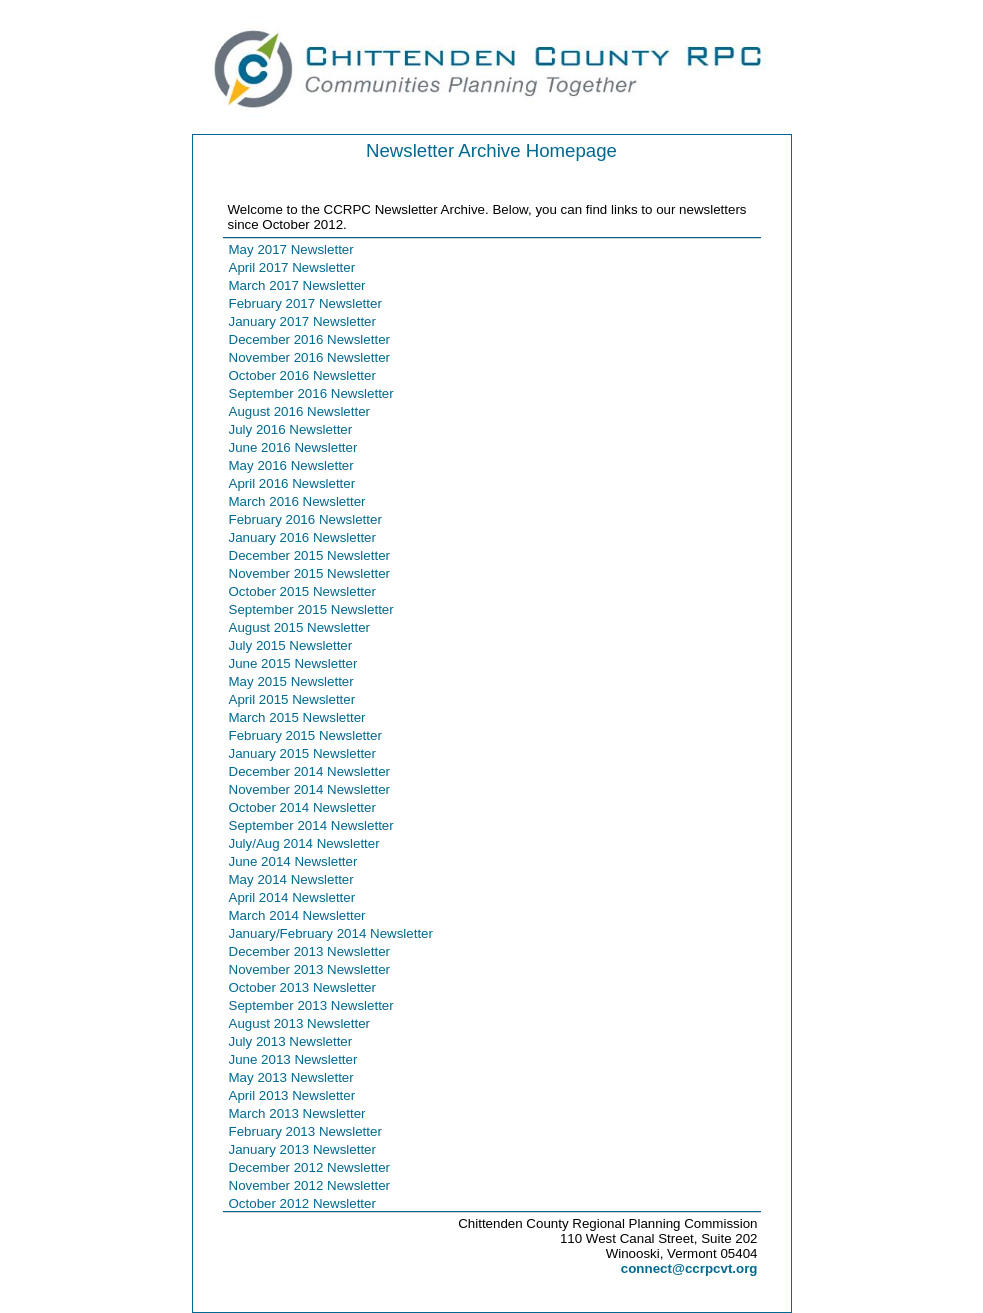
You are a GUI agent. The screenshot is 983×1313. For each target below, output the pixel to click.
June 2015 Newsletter (293, 663)
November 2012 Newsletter (310, 1185)
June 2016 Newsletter (293, 447)
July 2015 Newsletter (291, 645)
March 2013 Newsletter (297, 1113)
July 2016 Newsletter (291, 429)
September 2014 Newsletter (311, 825)
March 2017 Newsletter (297, 285)
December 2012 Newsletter (310, 1167)
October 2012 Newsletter (302, 1203)
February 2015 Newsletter (305, 735)
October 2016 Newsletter (302, 375)
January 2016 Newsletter (302, 537)
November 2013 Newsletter (310, 969)
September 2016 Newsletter (311, 393)
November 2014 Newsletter (310, 789)
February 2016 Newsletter (305, 519)
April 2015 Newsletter (292, 699)
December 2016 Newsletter (310, 339)
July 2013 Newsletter (291, 1041)
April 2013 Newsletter (292, 1095)
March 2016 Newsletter (297, 501)
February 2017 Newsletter (305, 303)
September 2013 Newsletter (311, 1005)
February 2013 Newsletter (305, 1131)
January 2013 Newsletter (302, 1149)
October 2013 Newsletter (302, 987)
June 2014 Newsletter (293, 861)
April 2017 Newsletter (292, 267)
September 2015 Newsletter (311, 609)
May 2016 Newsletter (291, 465)
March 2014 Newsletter (297, 915)
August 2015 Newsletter (300, 627)
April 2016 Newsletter (292, 483)
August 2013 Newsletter (300, 1023)
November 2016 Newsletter (310, 357)
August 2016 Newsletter (300, 411)
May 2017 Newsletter (291, 249)
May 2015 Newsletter (291, 681)
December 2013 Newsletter (310, 951)
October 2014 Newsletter (302, 807)
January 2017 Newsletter (302, 321)
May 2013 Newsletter (291, 1077)
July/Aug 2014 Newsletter (304, 843)
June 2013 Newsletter (293, 1059)
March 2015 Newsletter (297, 717)
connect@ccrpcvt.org (689, 1268)
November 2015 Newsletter (310, 573)
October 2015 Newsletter (302, 591)
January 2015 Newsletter (302, 753)
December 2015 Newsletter (310, 555)
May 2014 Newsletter (291, 879)
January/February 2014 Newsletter (331, 933)
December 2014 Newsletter (310, 771)
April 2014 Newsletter (292, 897)
